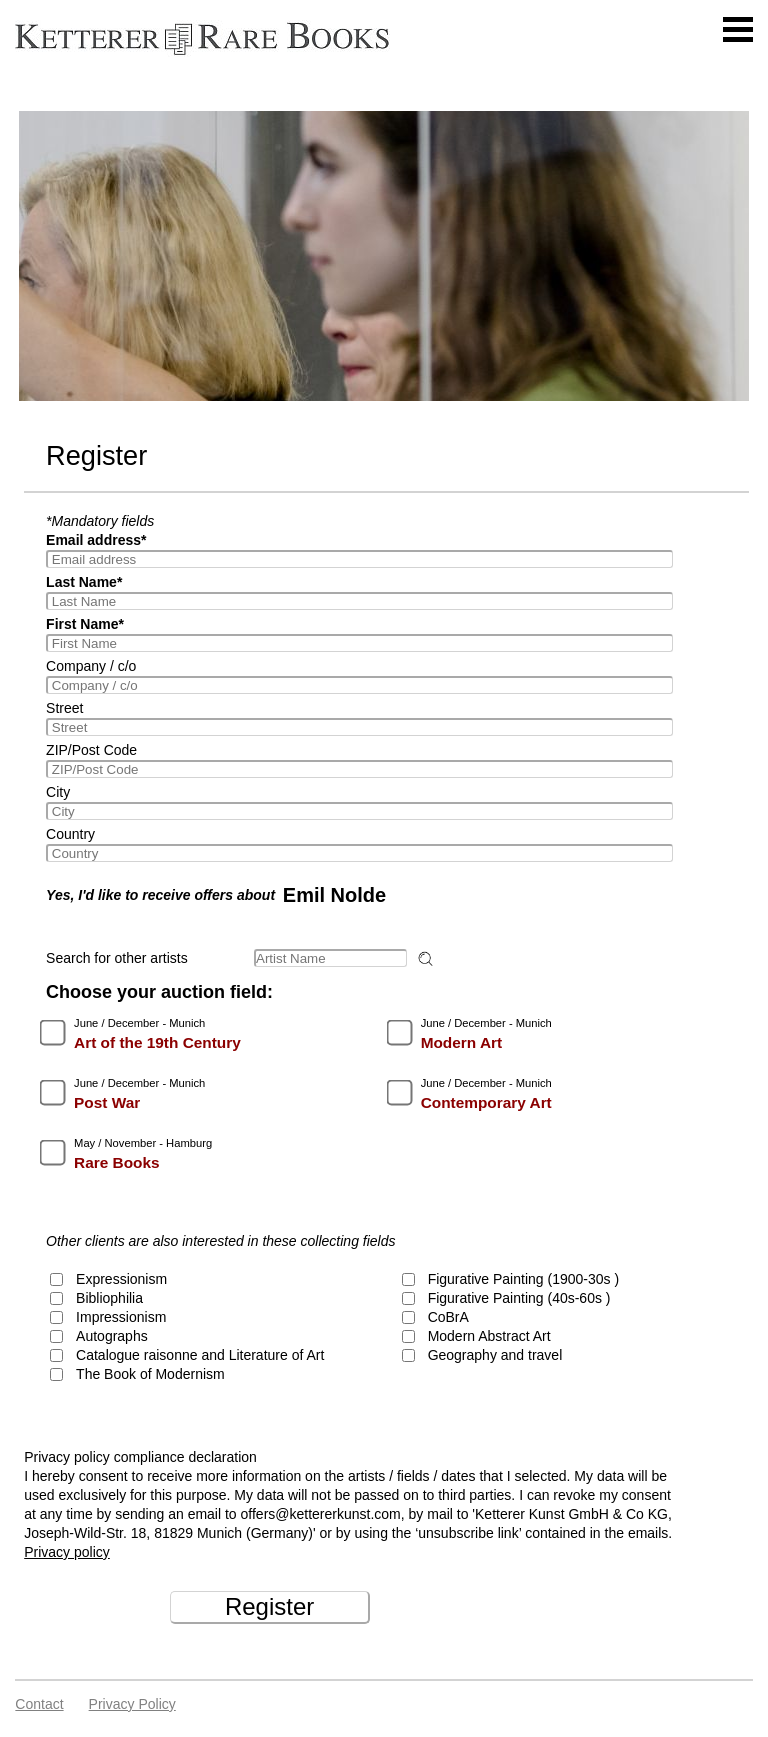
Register (269, 1606)
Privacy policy (67, 1552)
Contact (39, 1704)
